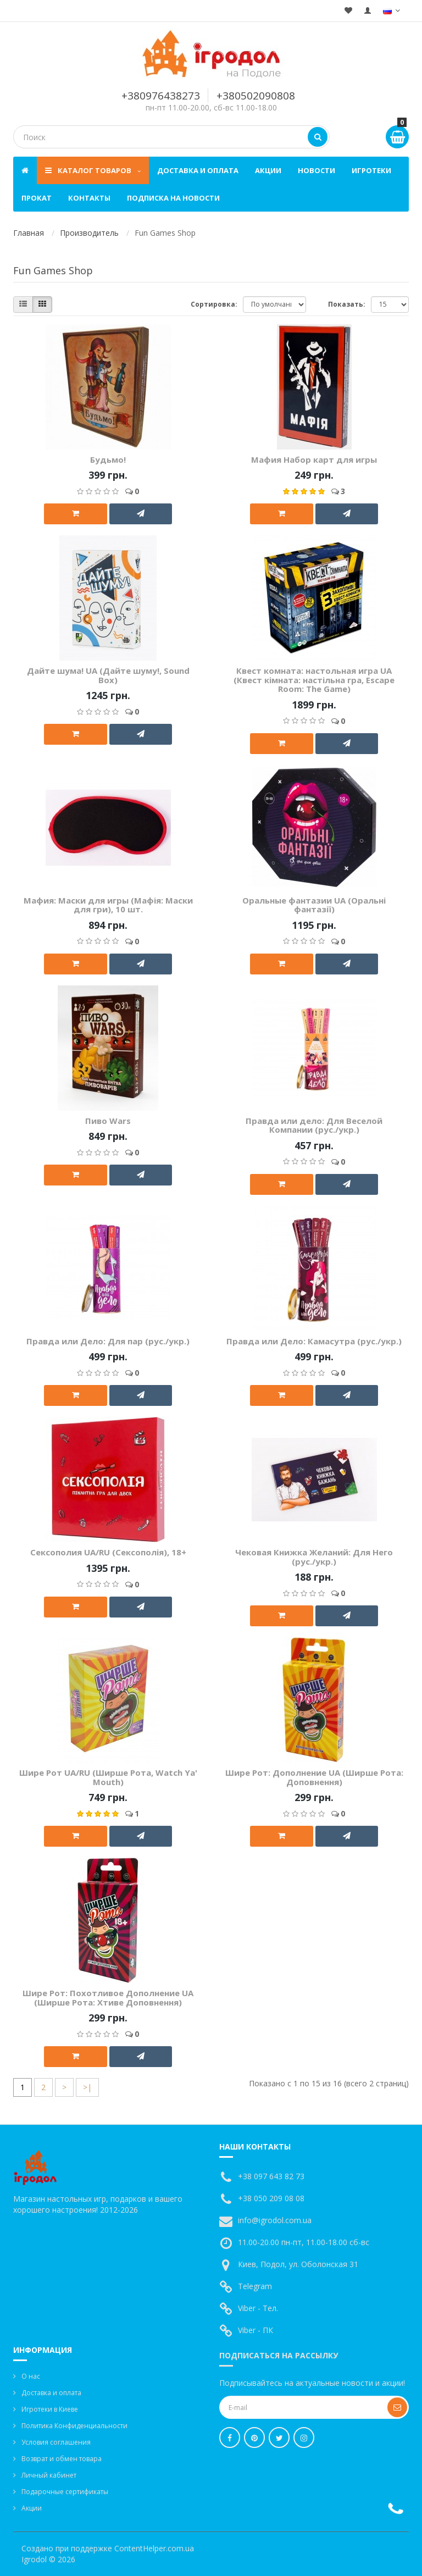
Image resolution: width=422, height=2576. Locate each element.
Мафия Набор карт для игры (314, 459)
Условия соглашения (56, 2442)
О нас (30, 2376)
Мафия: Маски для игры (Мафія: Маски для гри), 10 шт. (108, 905)
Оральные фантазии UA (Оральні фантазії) (314, 905)
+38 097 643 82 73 (271, 2176)
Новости (316, 170)
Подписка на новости (173, 198)
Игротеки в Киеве (49, 2409)
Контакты (89, 198)
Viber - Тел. (258, 2308)
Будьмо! (108, 459)
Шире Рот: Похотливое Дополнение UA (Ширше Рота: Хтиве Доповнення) (108, 1997)
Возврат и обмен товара (61, 2459)
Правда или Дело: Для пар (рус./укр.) (108, 1341)
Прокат (36, 198)
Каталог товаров (93, 170)
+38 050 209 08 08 (271, 2198)
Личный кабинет (48, 2475)
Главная (28, 233)
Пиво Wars (108, 1120)
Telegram (255, 2286)
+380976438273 (160, 95)
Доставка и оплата (197, 170)
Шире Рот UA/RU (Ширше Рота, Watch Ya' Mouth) (108, 1777)
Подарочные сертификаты (64, 2492)
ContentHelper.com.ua (154, 2548)
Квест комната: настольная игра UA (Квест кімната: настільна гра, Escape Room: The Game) (314, 679)
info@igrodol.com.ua (275, 2220)
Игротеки (371, 170)
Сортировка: (214, 304)
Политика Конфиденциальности (74, 2426)
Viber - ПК (255, 2330)
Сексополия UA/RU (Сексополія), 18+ (108, 1552)
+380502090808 (255, 95)
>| (87, 2087)
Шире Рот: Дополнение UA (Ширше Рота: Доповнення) (314, 1777)
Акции (268, 170)
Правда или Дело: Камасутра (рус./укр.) (314, 1341)
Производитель (89, 233)
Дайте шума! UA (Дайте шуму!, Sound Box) (108, 675)
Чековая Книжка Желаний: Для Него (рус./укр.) (314, 1557)
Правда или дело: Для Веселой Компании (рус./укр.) (314, 1125)
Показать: (346, 304)
